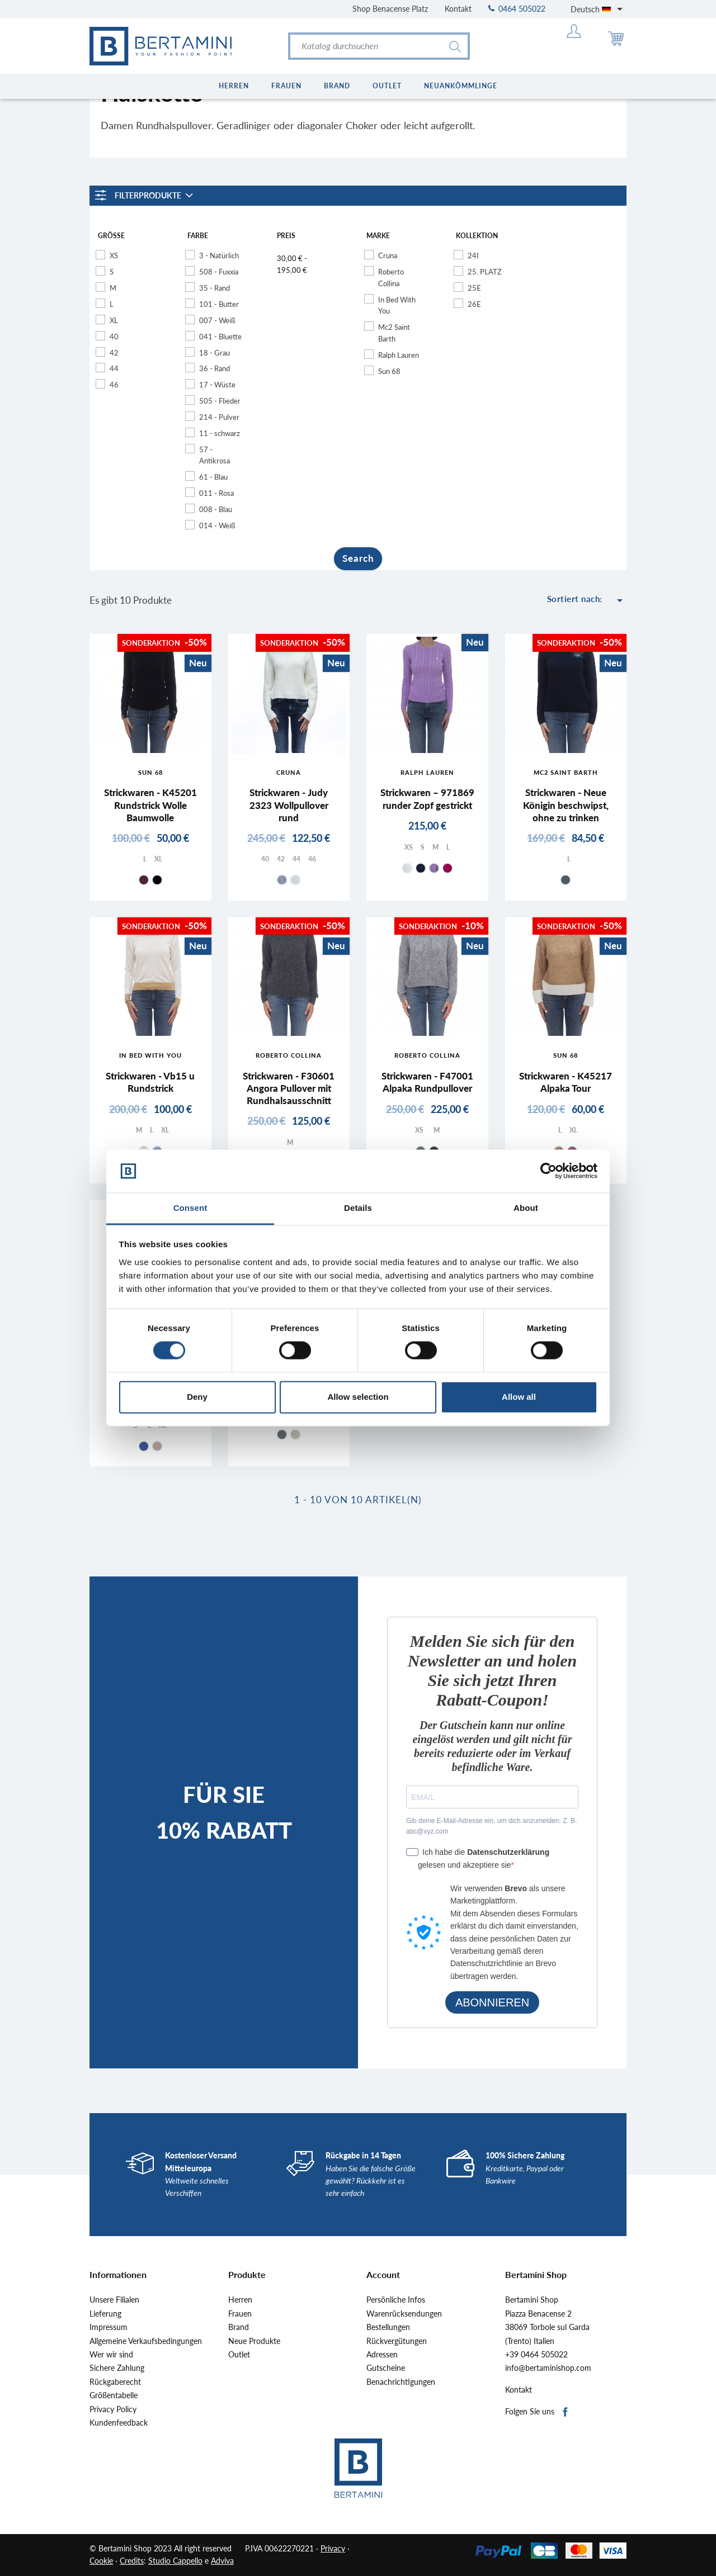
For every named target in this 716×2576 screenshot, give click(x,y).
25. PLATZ (485, 271)
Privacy (333, 2548)
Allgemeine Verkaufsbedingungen (146, 2341)
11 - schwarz (219, 433)
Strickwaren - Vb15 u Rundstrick (150, 1082)
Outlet (239, 2354)
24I (473, 255)
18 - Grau (214, 352)
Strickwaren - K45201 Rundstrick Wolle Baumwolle (150, 805)
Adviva (222, 2560)
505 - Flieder (220, 400)
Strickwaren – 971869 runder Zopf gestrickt (427, 799)
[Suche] (379, 46)
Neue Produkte (254, 2341)
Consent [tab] (190, 1208)
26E (474, 304)
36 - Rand (214, 368)
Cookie (101, 2560)
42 (114, 352)
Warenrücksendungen (404, 2313)
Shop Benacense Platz (390, 8)
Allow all (519, 1396)
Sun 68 (389, 371)
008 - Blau (215, 509)
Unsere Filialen (114, 2299)
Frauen (240, 2313)
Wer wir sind (111, 2354)
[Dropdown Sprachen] (598, 9)
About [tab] (526, 1208)
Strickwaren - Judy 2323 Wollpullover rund (288, 805)
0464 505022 (516, 8)
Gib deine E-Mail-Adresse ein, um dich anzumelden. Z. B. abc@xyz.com (491, 1826)
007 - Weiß (217, 320)
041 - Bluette (220, 336)
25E (474, 287)
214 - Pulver (219, 417)
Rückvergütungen (396, 2341)
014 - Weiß (217, 525)
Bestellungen (388, 2327)
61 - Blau (213, 476)
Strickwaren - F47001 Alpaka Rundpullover (427, 1082)
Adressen (382, 2354)
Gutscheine (385, 2368)
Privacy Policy (113, 2409)
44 (114, 368)
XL (114, 320)
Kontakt (458, 8)
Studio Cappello (175, 2560)
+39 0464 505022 (536, 2354)
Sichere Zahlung (117, 2368)
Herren (240, 2299)
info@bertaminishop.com (548, 2368)
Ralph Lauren (398, 355)
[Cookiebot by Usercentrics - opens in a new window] (548, 1171)
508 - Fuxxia (218, 271)
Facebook (566, 2412)
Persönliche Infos (395, 2299)
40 (114, 336)
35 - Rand (214, 287)
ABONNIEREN (492, 2002)
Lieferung (105, 2313)
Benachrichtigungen (400, 2382)
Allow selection (357, 1396)
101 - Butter (219, 304)
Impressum (109, 2327)
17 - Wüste (217, 384)
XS (114, 255)
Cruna (387, 255)
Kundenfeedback (119, 2422)
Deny (197, 1396)
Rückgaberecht (115, 2382)
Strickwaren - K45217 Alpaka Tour (565, 1082)
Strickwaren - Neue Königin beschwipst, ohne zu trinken (566, 805)
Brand (238, 2327)
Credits (132, 2560)
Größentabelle (114, 2395)
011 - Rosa (216, 493)
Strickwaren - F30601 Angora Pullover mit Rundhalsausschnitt (289, 1088)
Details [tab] (358, 1208)
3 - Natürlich (219, 255)
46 (114, 384)
